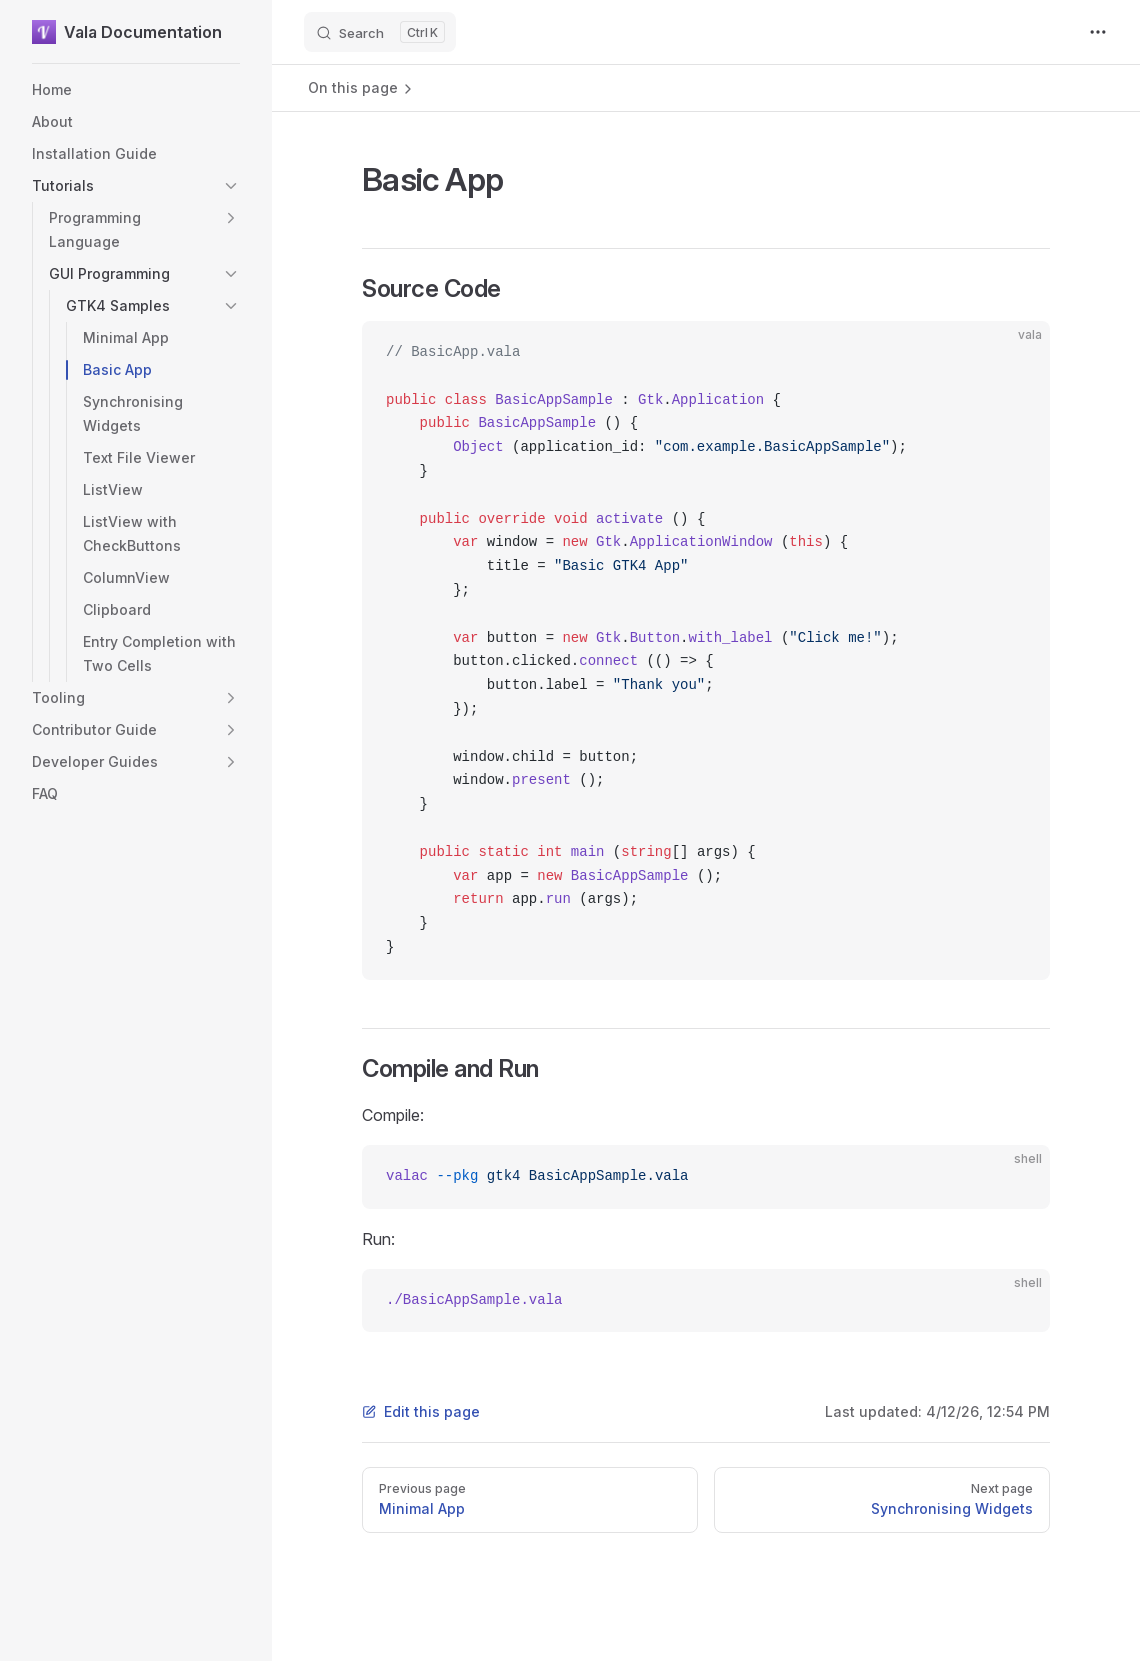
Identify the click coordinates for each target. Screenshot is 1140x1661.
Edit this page (421, 1411)
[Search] (380, 32)
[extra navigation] (1098, 32)
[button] (231, 186)
